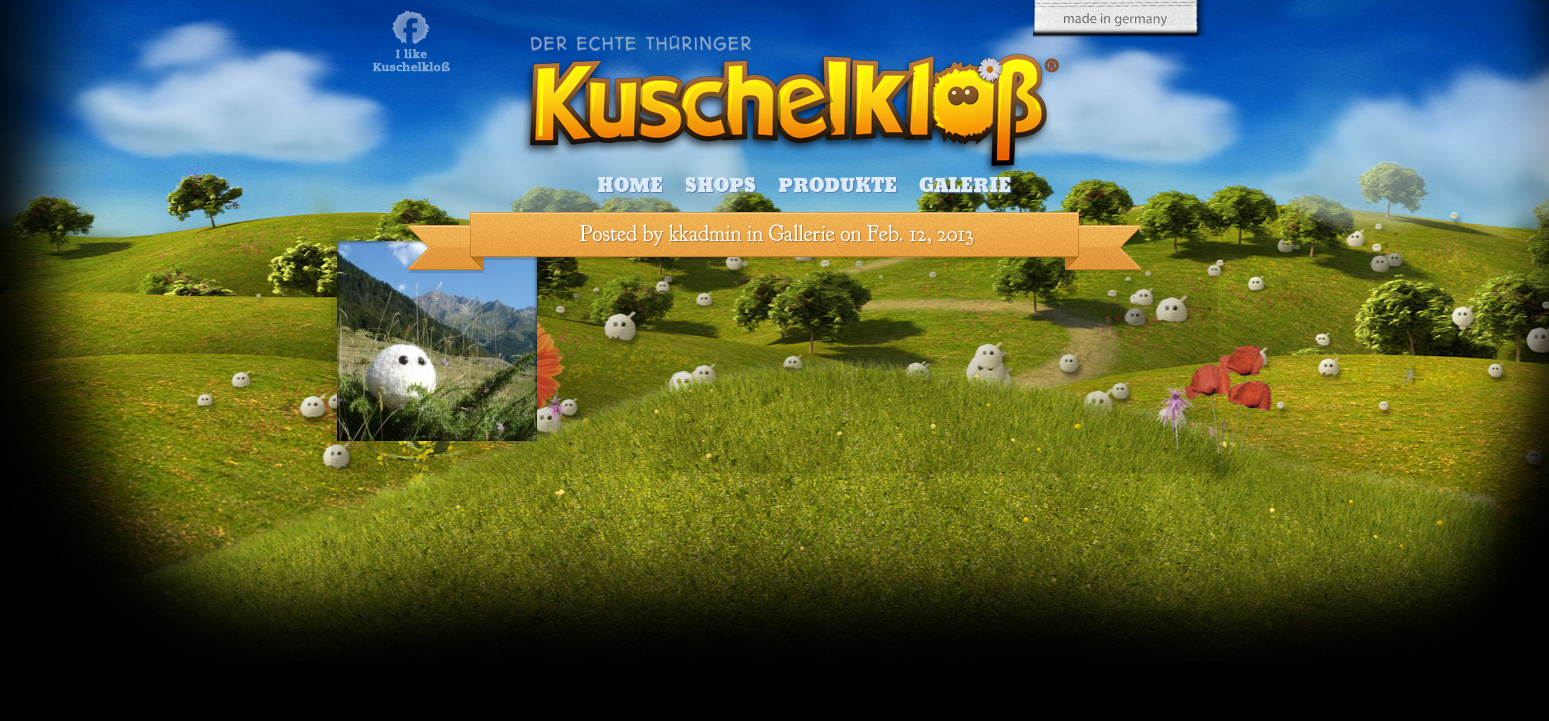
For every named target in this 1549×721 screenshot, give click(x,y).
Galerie (965, 185)
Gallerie (802, 234)
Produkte (837, 185)
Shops (720, 185)
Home (630, 185)
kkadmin (705, 234)
